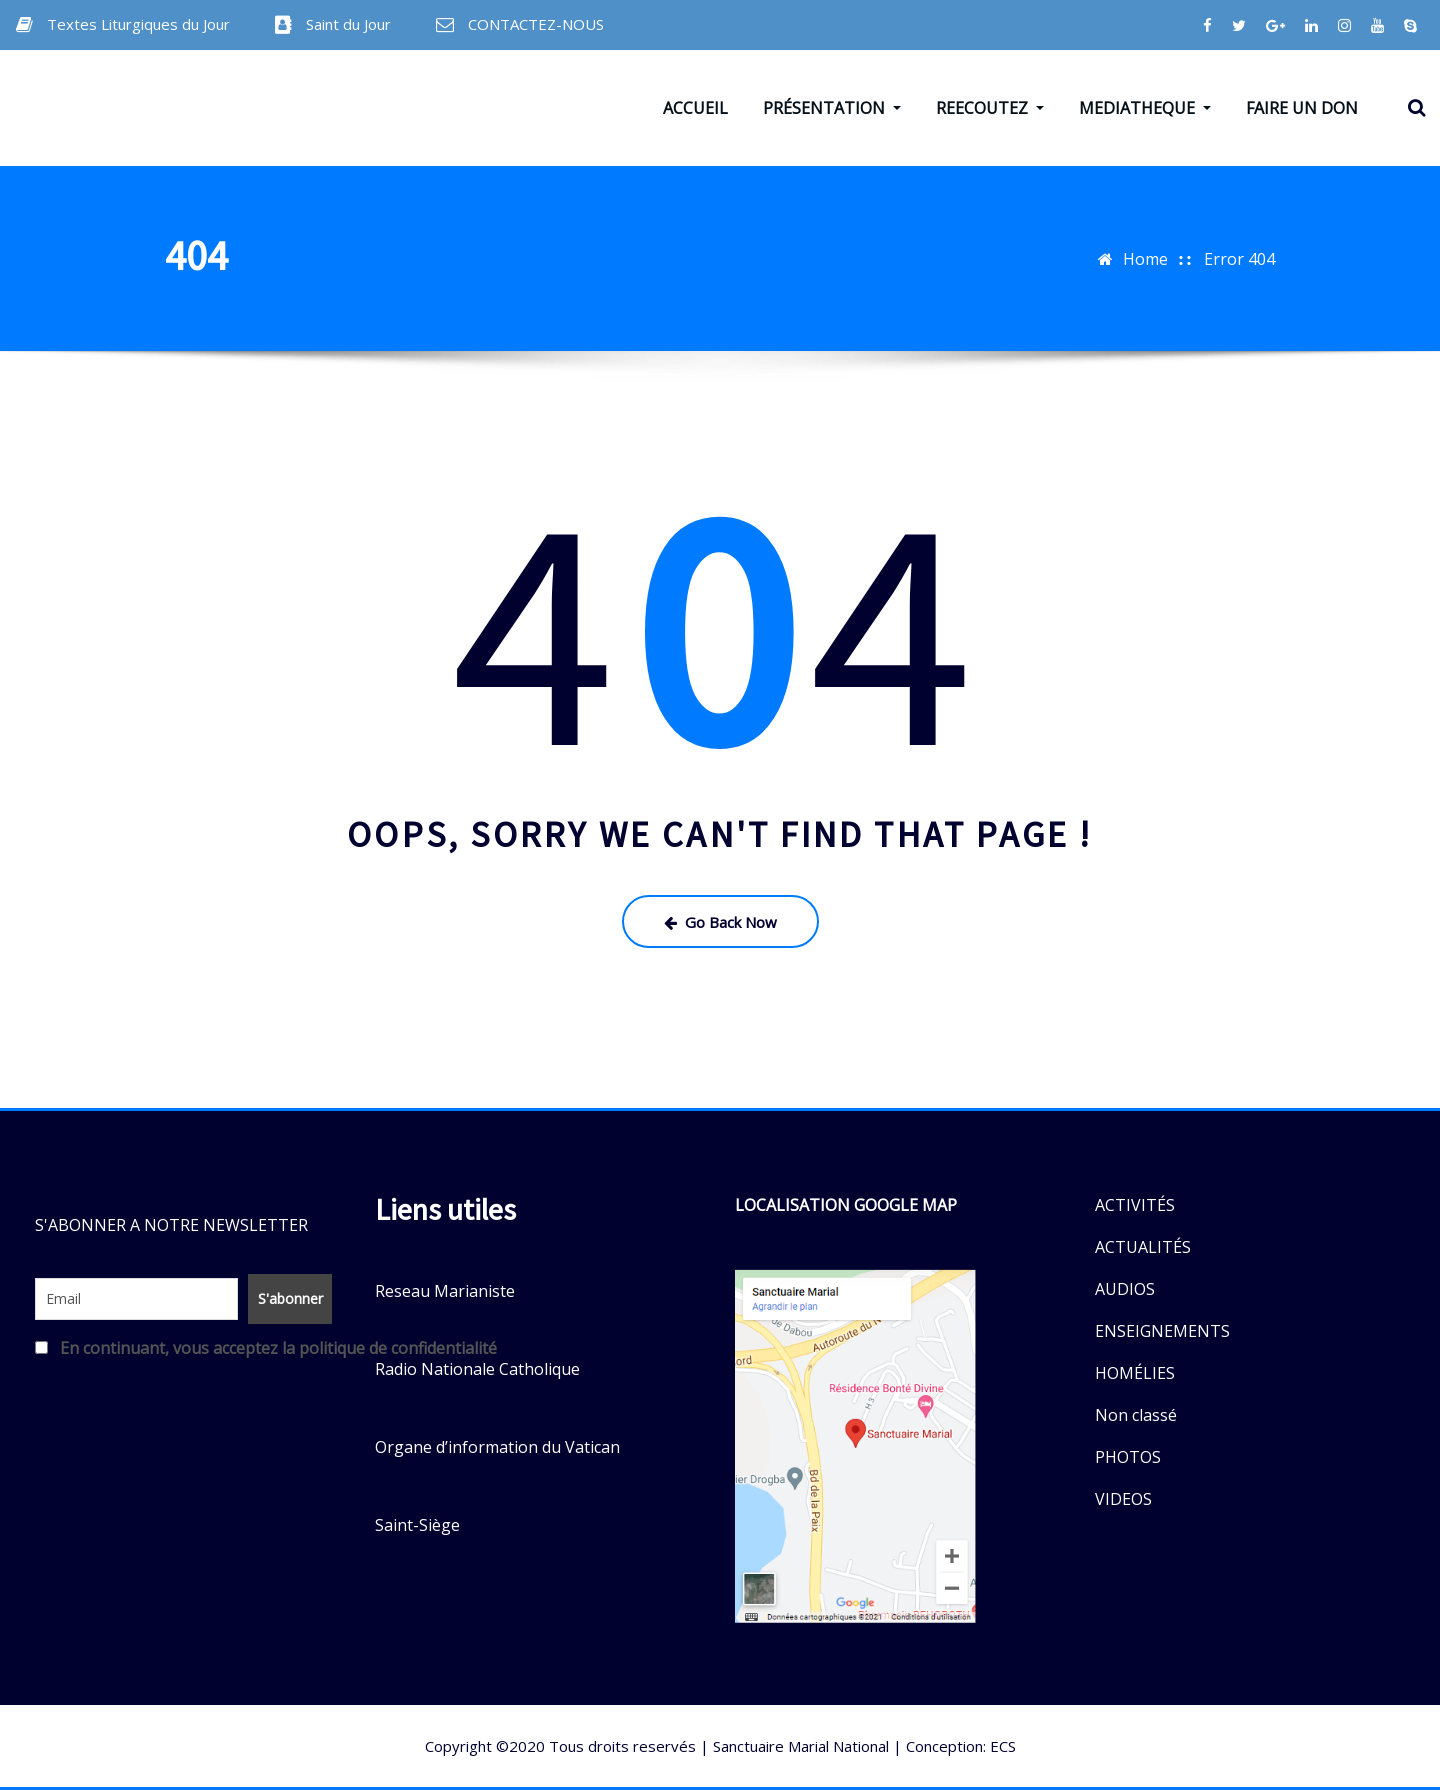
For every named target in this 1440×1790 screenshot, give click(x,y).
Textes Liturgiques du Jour (138, 24)
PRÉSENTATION (832, 108)
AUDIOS (1125, 1289)
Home (1145, 259)
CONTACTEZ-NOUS (536, 24)
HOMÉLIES (1135, 1373)
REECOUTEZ (990, 108)
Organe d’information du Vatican (497, 1447)
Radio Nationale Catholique (477, 1369)
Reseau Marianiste (445, 1291)
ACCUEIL (695, 108)
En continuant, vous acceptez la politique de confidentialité (180, 1348)
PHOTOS (1128, 1457)
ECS (1003, 1746)
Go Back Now (720, 922)
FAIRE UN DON (1302, 108)
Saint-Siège (417, 1525)
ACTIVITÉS (1135, 1205)
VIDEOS (1123, 1499)
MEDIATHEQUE (1145, 108)
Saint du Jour (348, 24)
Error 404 (1239, 259)
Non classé (1136, 1415)
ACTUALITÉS (1143, 1247)
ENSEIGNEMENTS (1162, 1331)
